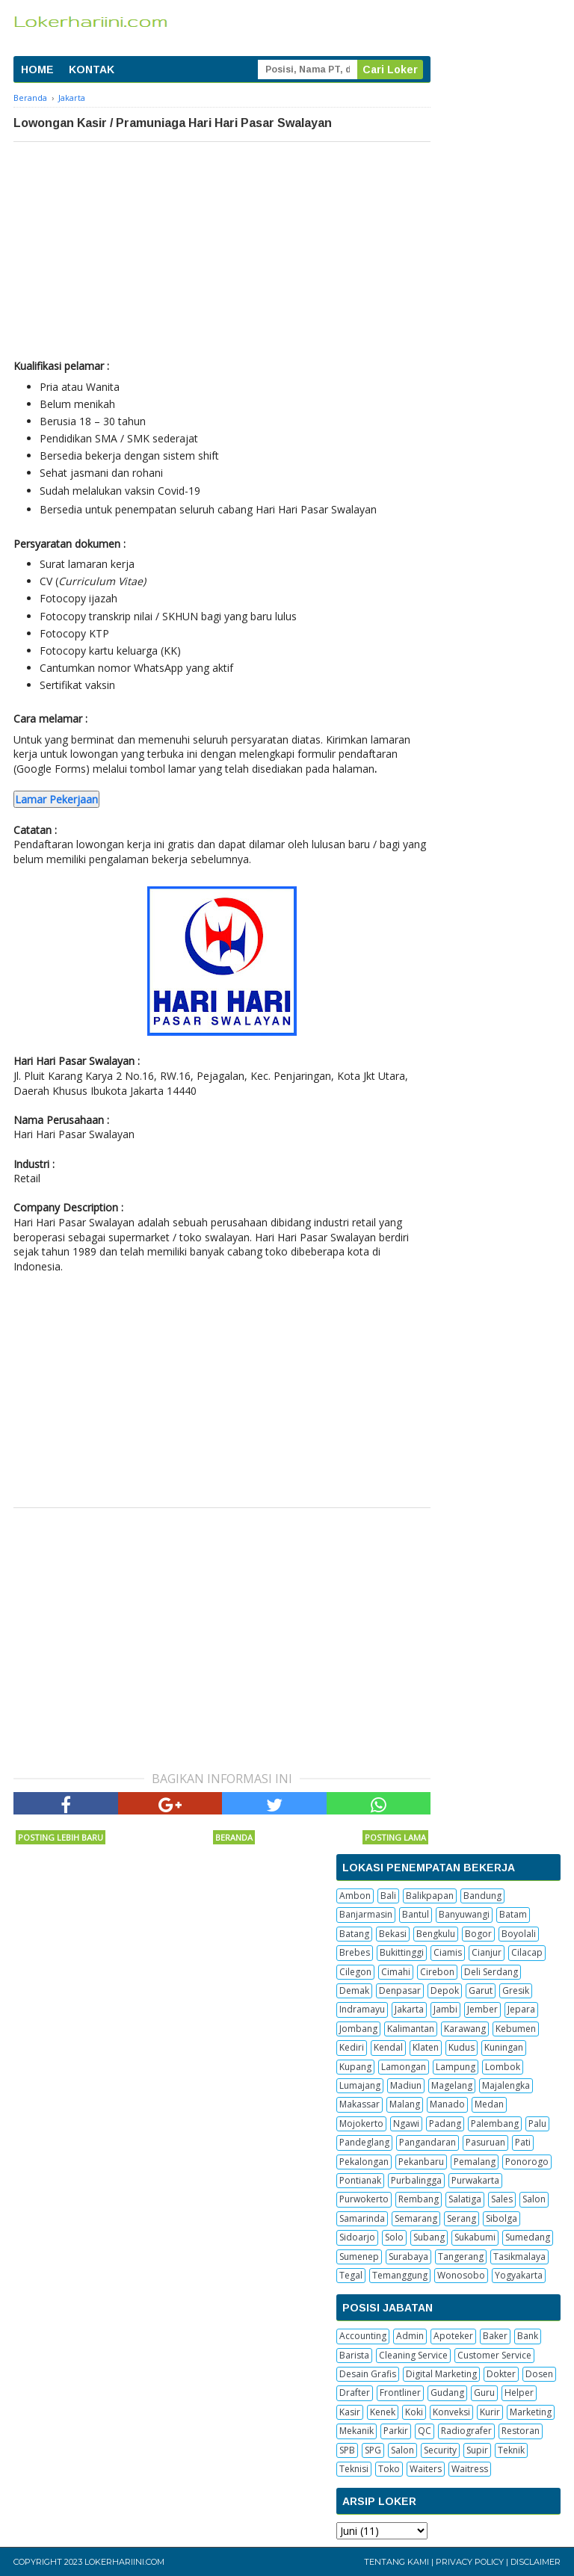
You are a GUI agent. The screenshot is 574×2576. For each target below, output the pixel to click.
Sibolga (501, 2218)
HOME (37, 69)
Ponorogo (527, 2161)
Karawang (465, 2028)
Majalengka (506, 2085)
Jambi (445, 2009)
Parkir (395, 2430)
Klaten (426, 2047)
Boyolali (519, 1933)
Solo (394, 2237)
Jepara (521, 2009)
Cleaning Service (413, 2355)
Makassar (359, 2104)
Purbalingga (416, 2180)
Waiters (426, 2468)
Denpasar (400, 1990)
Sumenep (359, 2256)
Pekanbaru (421, 2161)
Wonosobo (461, 2275)
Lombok (502, 2066)
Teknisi (353, 2468)
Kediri (351, 2047)
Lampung (455, 2066)
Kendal (388, 2047)
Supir (477, 2450)
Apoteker (453, 2335)
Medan (489, 2104)
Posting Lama (395, 1837)
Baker (495, 2335)
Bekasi (393, 1933)
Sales (502, 2199)
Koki (414, 2412)
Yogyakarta (519, 2275)
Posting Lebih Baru (60, 1837)
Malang (404, 2104)
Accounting (362, 2335)
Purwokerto (364, 2199)
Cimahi (395, 1971)
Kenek (382, 2412)
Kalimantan (410, 2028)
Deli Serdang (491, 1971)
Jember (482, 2009)
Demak (354, 1990)
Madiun (406, 2085)
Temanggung (400, 2275)
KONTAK (91, 69)
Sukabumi (475, 2237)
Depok (444, 1990)
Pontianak (360, 2180)
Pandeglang (364, 2142)
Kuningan (503, 2047)
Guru (484, 2392)
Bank (527, 2335)
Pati (523, 2142)
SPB (347, 2450)
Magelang (451, 2085)
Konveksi (451, 2412)
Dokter (501, 2373)
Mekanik (356, 2430)
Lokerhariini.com (124, 2562)
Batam (513, 1914)
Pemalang (475, 2161)
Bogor (478, 1933)
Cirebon (437, 1971)
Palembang (495, 2123)
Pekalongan (364, 2161)
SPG (373, 2450)
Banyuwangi (464, 1914)
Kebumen (516, 2028)
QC (424, 2430)
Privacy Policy (470, 2562)
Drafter (354, 2392)
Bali (388, 1895)
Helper (519, 2392)
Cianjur (487, 1952)
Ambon (355, 1895)
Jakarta (409, 2009)
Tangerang (461, 2256)
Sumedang (527, 2237)
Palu (537, 2123)
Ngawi (406, 2123)
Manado (447, 2104)
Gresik (515, 1990)
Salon (534, 2199)
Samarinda (362, 2218)
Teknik (511, 2450)
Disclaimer (535, 2562)
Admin (410, 2335)
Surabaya (408, 2256)
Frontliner (400, 2392)
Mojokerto (361, 2123)
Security (440, 2450)
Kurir (490, 2412)
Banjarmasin (365, 1914)
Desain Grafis (367, 2373)
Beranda (234, 1837)
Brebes (354, 1952)
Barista (354, 2355)
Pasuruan (485, 2142)
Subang (429, 2237)
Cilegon (355, 1971)
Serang (461, 2218)
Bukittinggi (402, 1952)
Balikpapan (430, 1895)
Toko (389, 2468)
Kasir (349, 2412)
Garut (481, 1990)
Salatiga (464, 2199)
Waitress (469, 2468)
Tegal (350, 2275)
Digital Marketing (441, 2373)
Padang (445, 2123)
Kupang (355, 2066)
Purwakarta (475, 2180)
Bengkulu (435, 1933)
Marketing (531, 2412)
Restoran (521, 2430)
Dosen (539, 2373)
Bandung (482, 1895)
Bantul (415, 1914)
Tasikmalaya (519, 2256)
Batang (354, 1933)
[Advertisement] (221, 254)
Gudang (447, 2392)
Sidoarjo (357, 2237)
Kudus (461, 2047)
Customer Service (494, 2355)
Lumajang (359, 2085)
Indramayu (362, 2009)
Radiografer (466, 2430)
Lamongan (403, 2066)
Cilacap (527, 1952)
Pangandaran (427, 2142)
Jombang (358, 2028)
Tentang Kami (396, 2562)
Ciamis (447, 1952)
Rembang (418, 2199)
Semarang (416, 2218)
